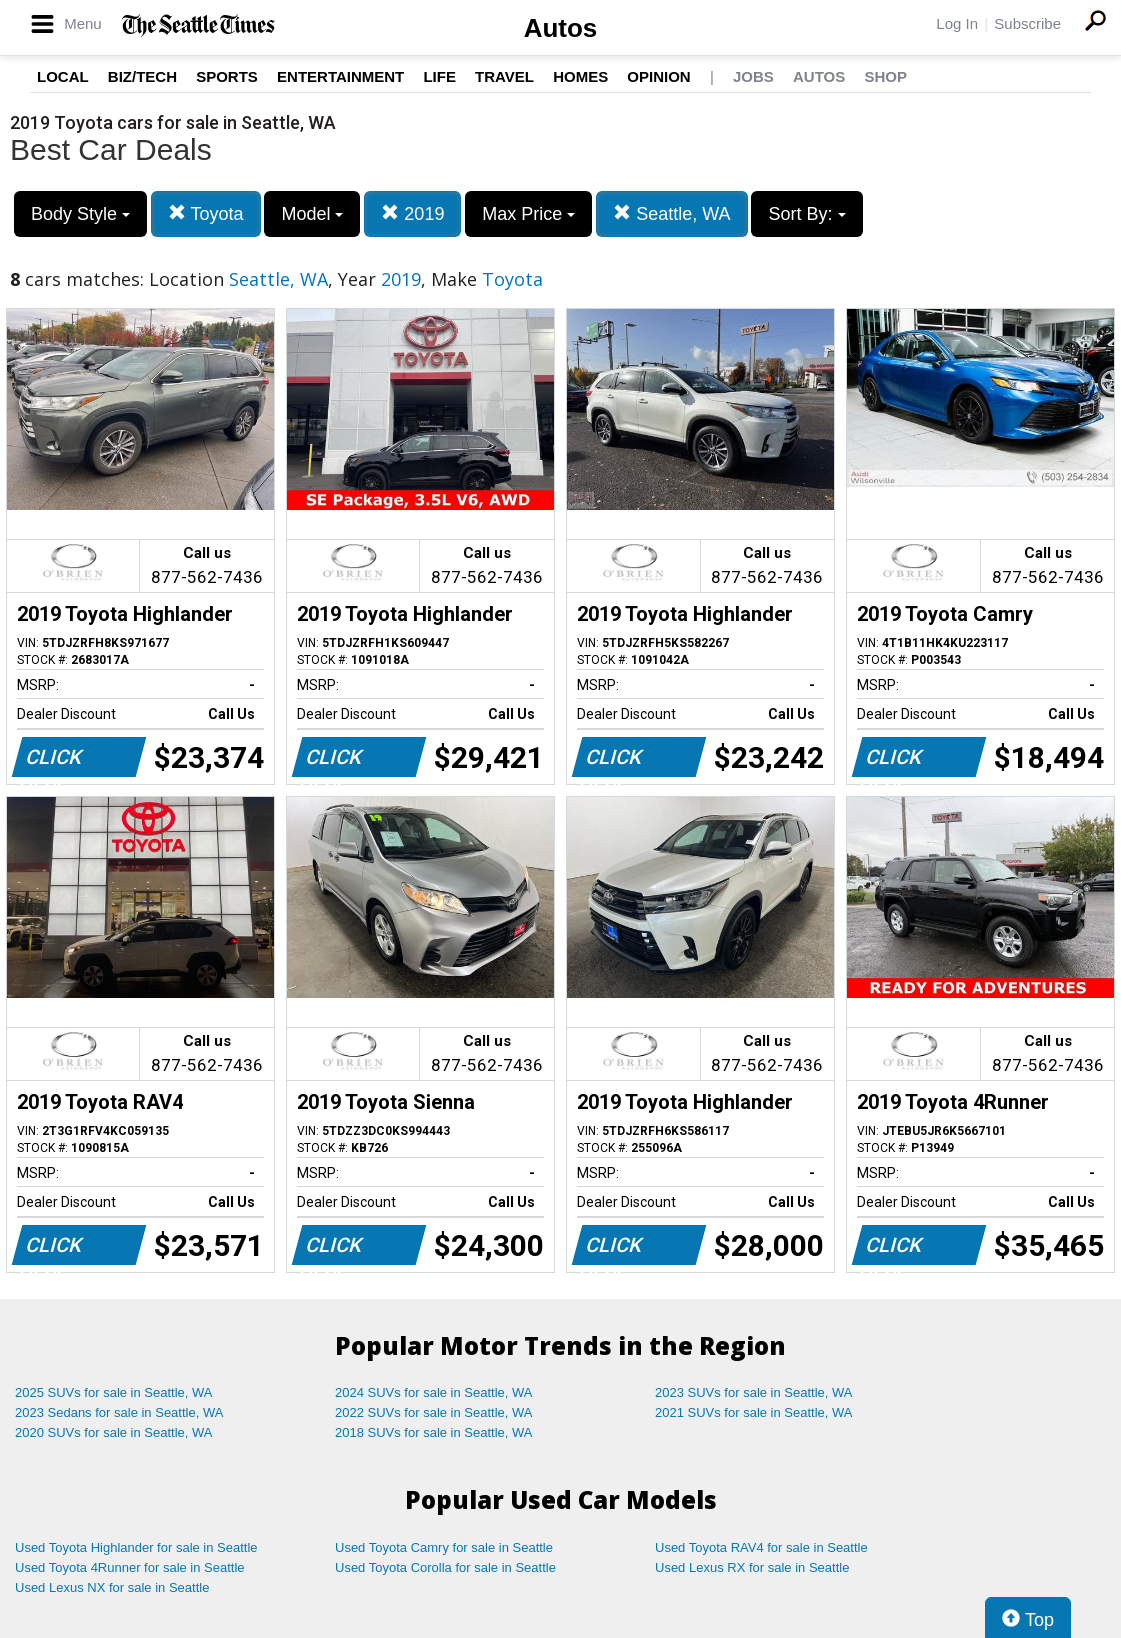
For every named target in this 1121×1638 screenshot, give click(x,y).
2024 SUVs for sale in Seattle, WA (434, 1392)
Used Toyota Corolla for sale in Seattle (445, 1567)
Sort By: (806, 214)
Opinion (658, 76)
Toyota (206, 213)
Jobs (753, 76)
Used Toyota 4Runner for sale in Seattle (130, 1567)
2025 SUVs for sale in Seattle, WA (114, 1392)
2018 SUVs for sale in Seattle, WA (434, 1432)
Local (63, 76)
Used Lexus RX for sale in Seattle (752, 1567)
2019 (412, 213)
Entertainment (340, 76)
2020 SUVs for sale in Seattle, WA (114, 1432)
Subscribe (1027, 23)
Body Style (80, 214)
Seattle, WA (671, 213)
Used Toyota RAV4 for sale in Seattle (761, 1547)
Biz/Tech (142, 76)
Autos (561, 28)
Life (439, 76)
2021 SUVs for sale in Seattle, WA (754, 1412)
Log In (957, 23)
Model (312, 214)
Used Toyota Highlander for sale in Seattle (136, 1547)
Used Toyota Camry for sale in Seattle (444, 1547)
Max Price (528, 214)
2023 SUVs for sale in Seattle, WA (754, 1392)
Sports (227, 76)
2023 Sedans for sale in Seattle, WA (119, 1412)
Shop (885, 76)
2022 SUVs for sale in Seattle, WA (434, 1412)
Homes (580, 76)
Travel (504, 76)
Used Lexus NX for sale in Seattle (112, 1587)
